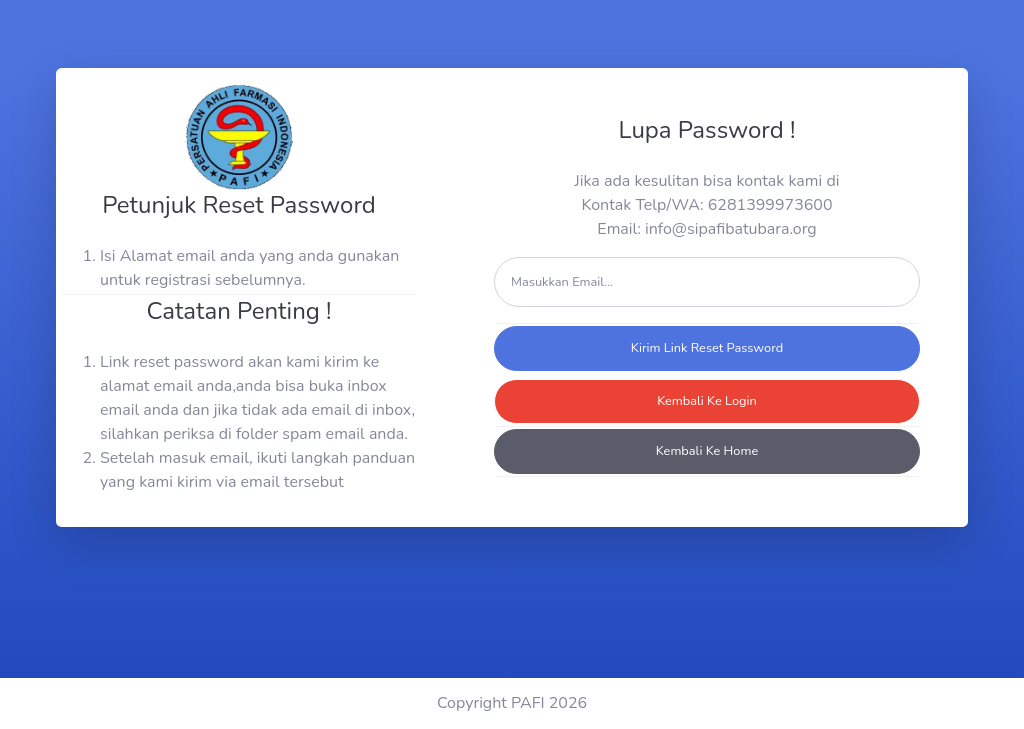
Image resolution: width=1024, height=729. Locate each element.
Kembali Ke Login (707, 401)
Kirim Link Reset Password (707, 348)
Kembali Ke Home (707, 451)
